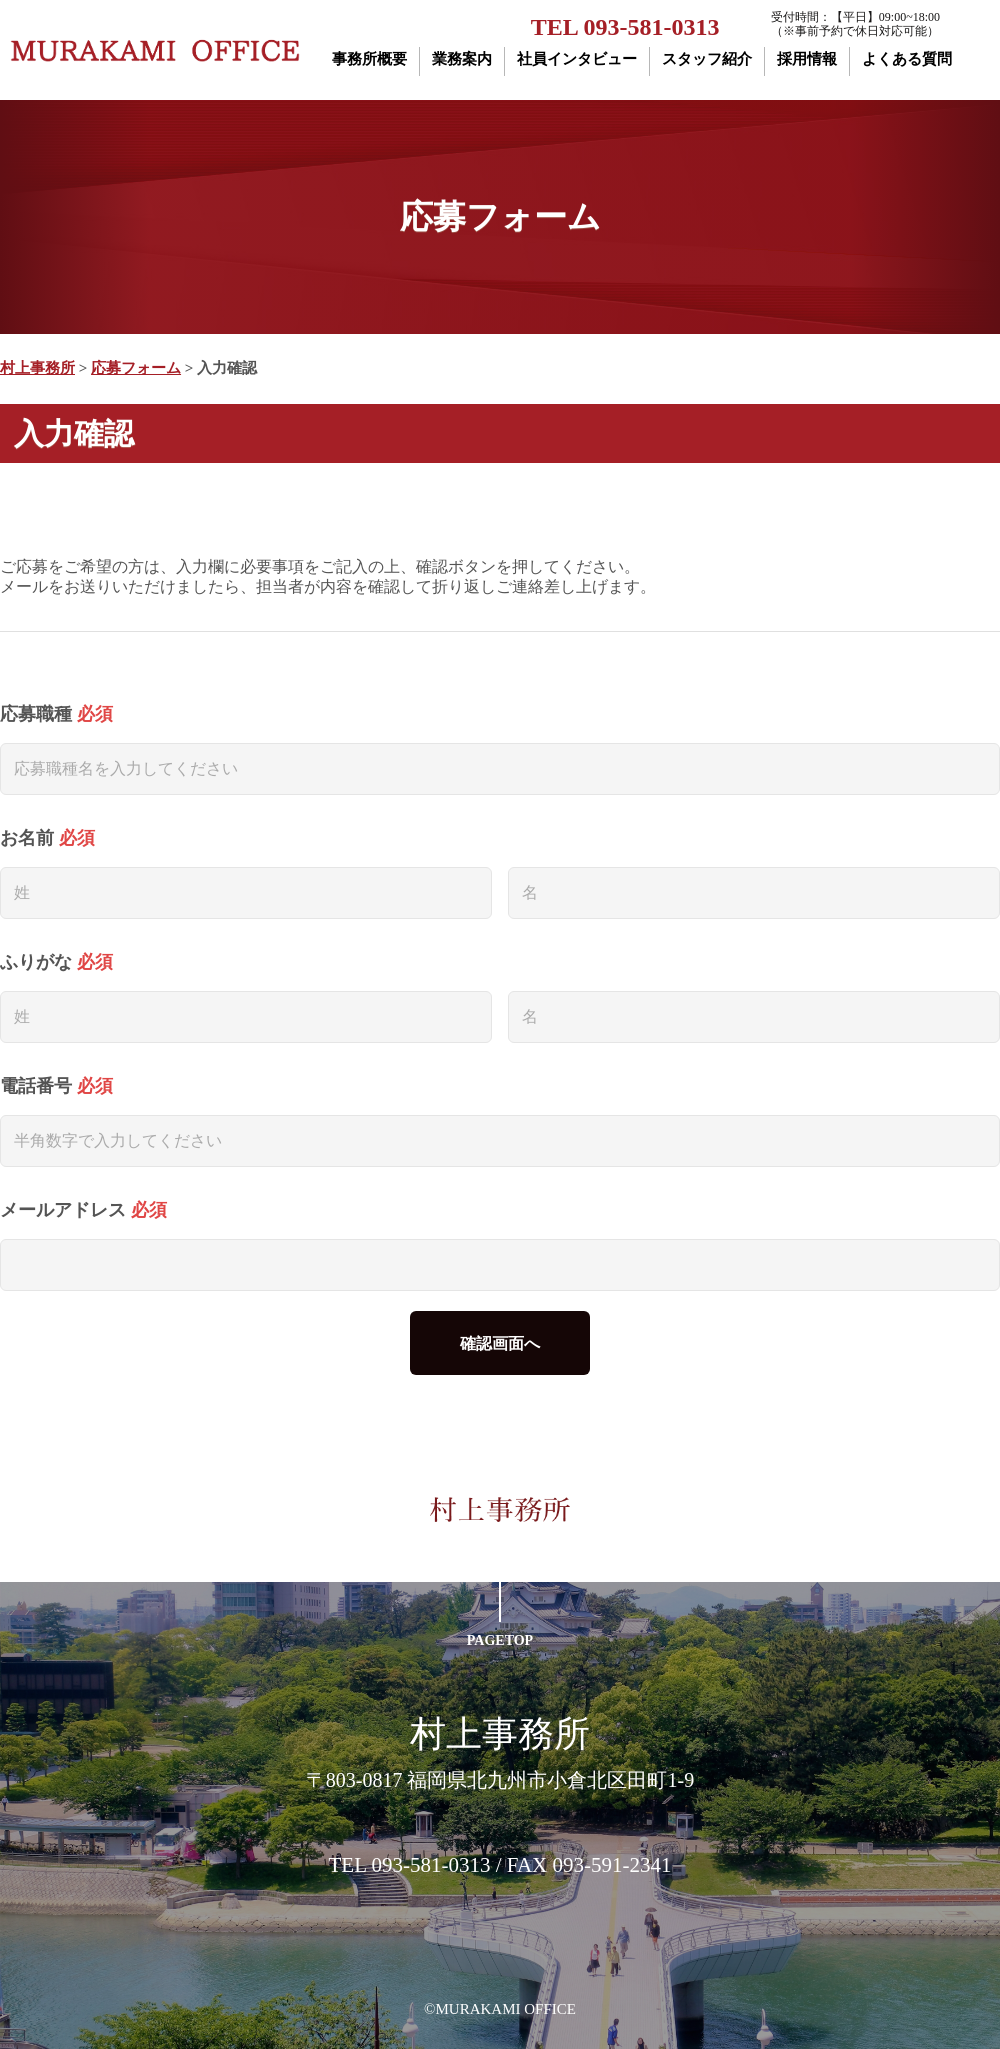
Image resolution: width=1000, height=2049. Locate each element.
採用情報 (807, 59)
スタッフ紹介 (707, 59)
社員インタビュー (577, 59)
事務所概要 (369, 59)
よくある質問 (907, 59)
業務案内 (462, 59)
